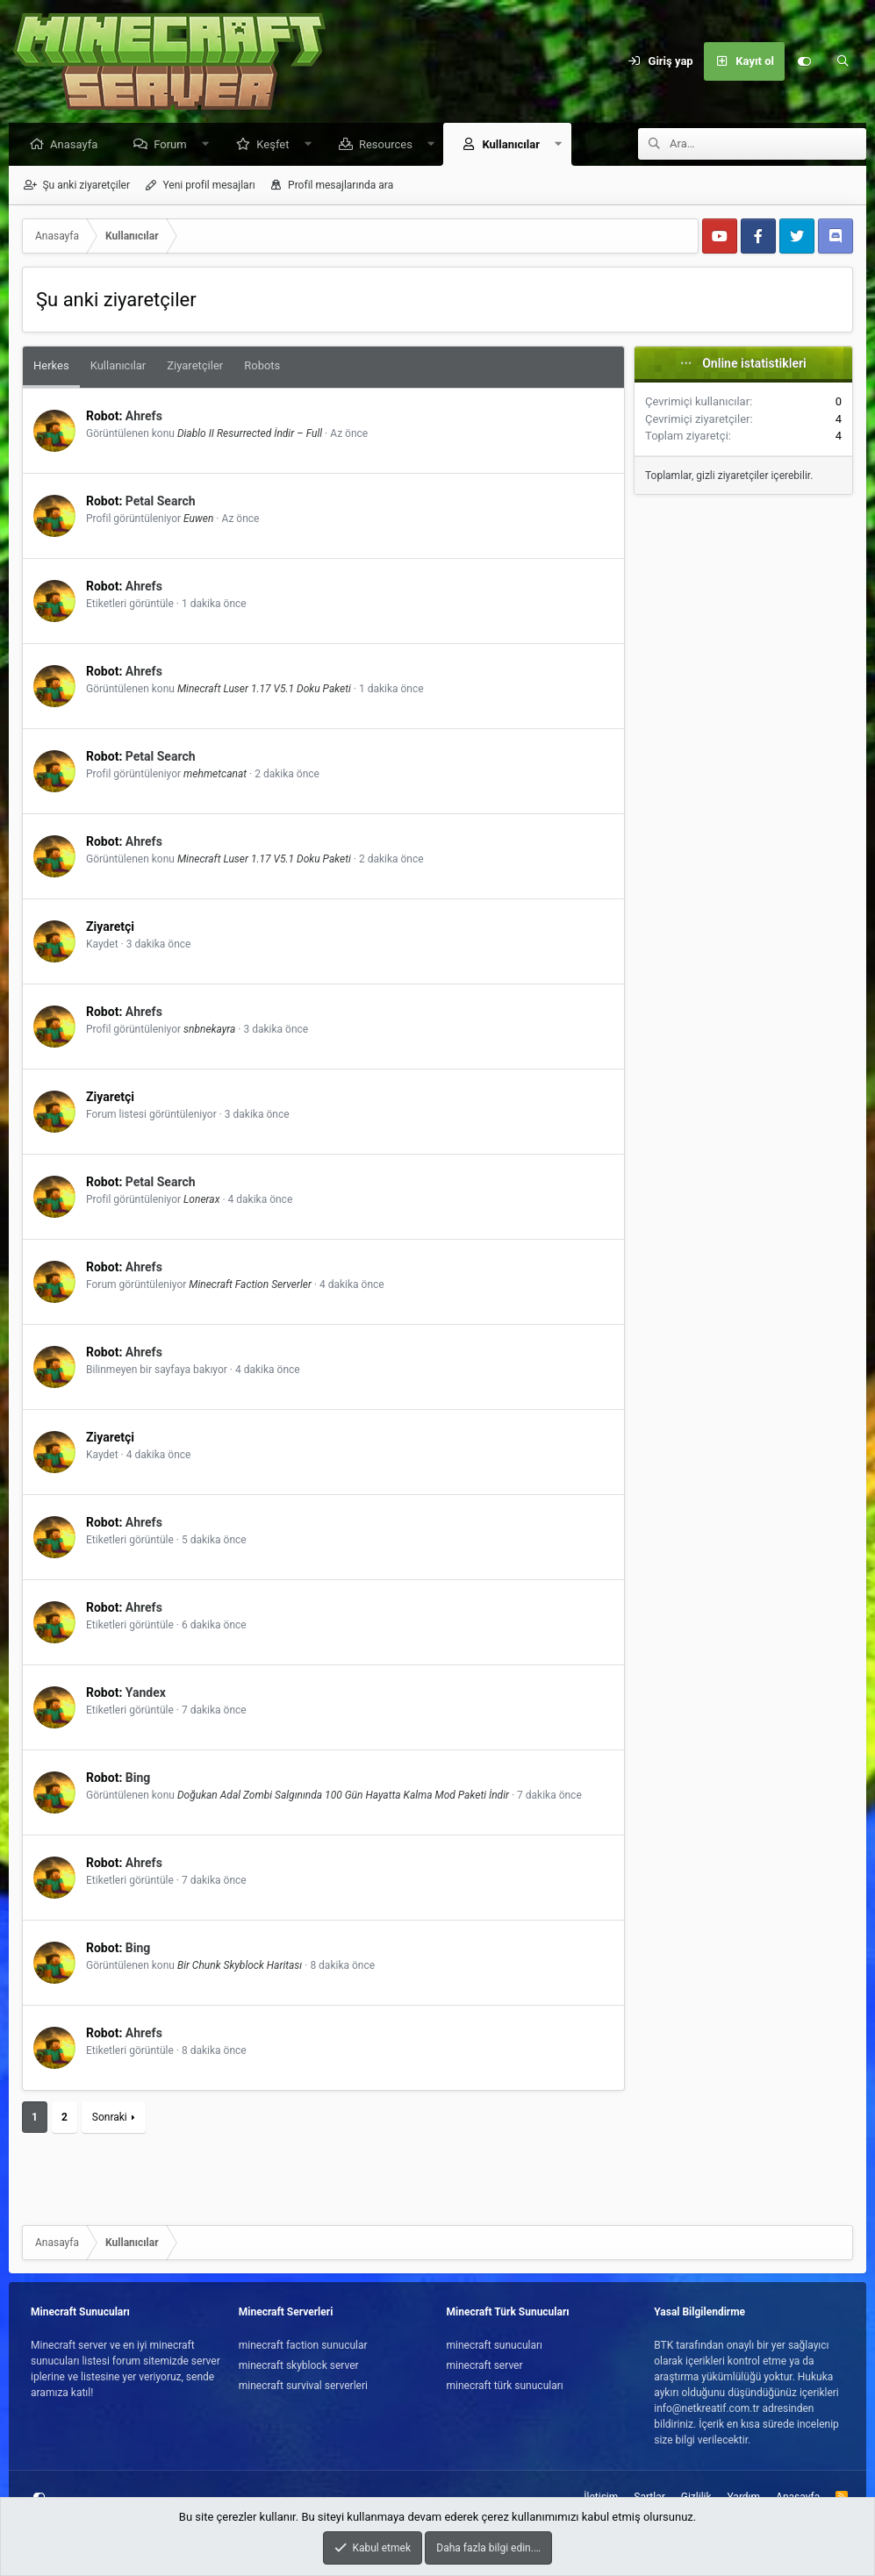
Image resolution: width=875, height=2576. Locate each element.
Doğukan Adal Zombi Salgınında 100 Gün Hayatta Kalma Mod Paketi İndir (343, 1796)
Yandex (146, 1693)
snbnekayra (209, 1030)
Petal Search (161, 502)
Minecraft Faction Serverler (250, 1285)
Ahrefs (144, 417)
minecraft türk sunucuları (505, 2385)
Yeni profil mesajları (208, 186)
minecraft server (485, 2365)
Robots (262, 366)
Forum (174, 145)
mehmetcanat (215, 775)
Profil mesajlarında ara (340, 186)
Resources (390, 145)
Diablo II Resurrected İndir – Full (249, 434)
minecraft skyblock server (299, 2365)
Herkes (51, 366)
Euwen (198, 519)
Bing (138, 1778)
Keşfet (277, 145)
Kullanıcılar (515, 145)
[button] (209, 145)
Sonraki (109, 2118)
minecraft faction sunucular (303, 2345)
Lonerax (201, 1200)
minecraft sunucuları (495, 2345)
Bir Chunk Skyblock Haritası (239, 1966)
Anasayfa (78, 145)
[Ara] (842, 61)
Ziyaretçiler (195, 366)
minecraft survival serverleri (303, 2385)
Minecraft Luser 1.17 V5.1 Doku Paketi (264, 689)
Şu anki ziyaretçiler (86, 186)
